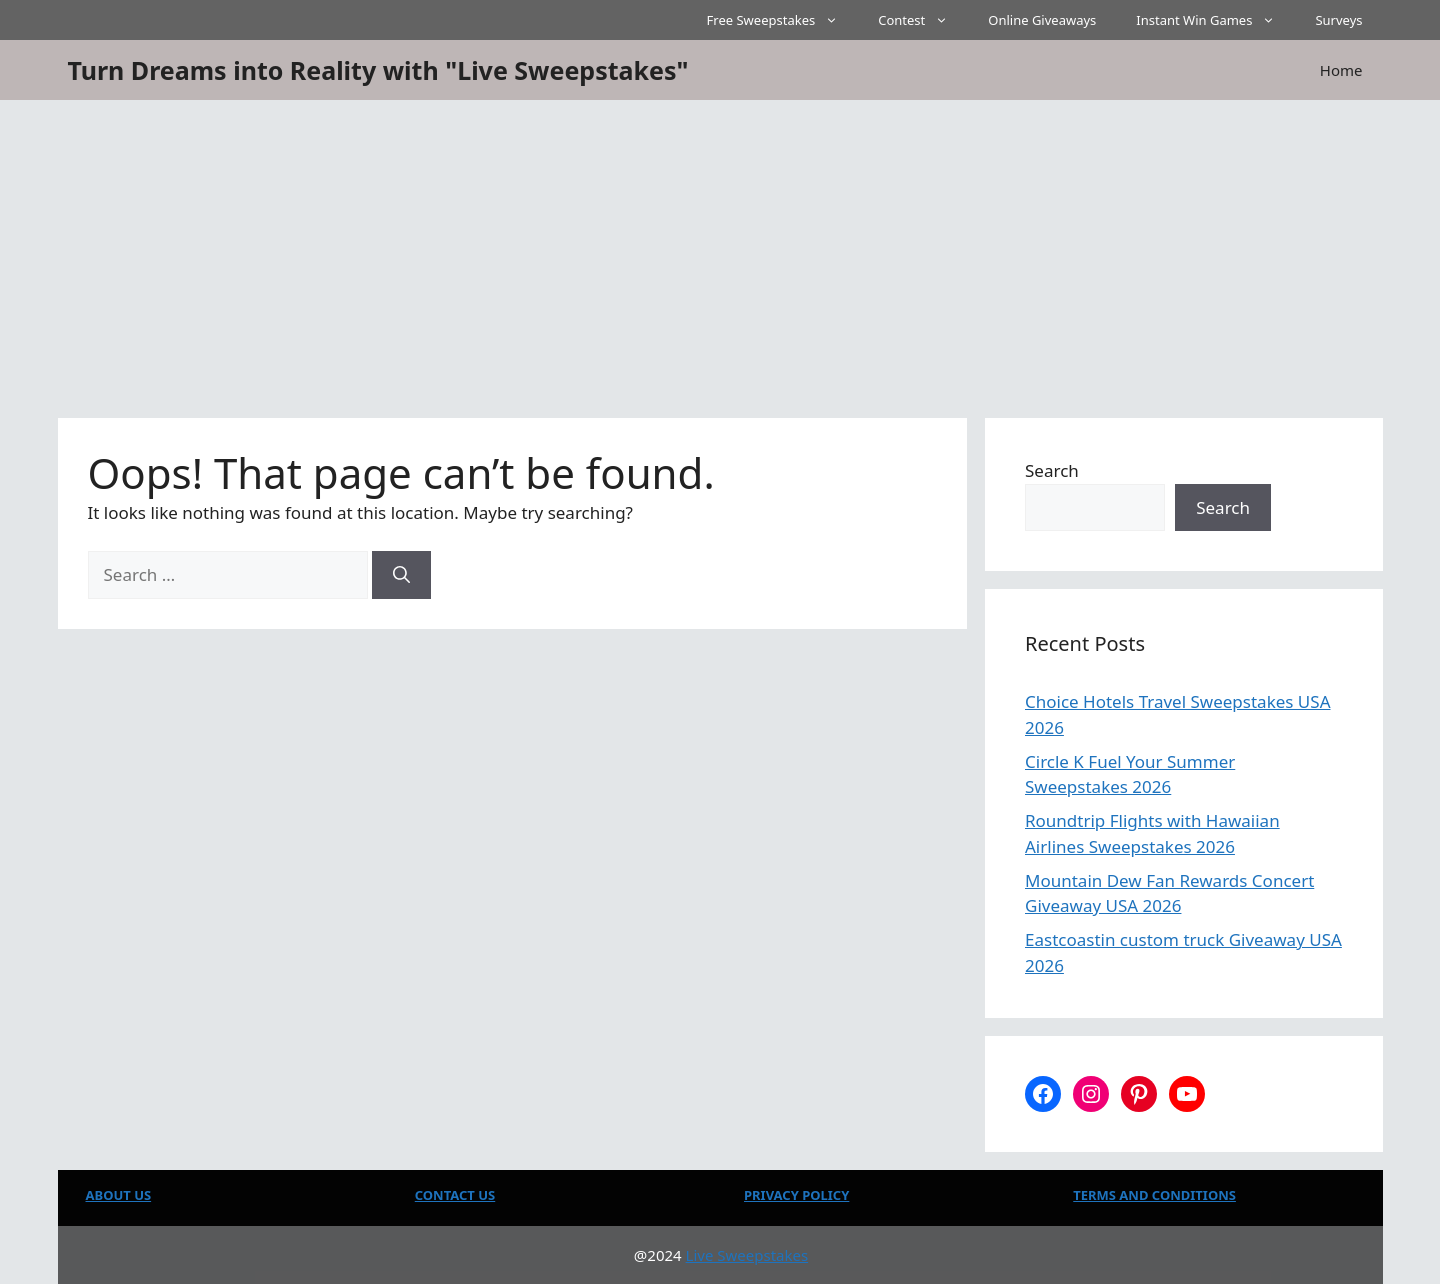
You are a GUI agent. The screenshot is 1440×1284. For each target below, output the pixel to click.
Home (1341, 70)
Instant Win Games (1215, 20)
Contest (923, 20)
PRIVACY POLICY (796, 1195)
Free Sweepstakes (783, 20)
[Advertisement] (720, 250)
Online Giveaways (1042, 20)
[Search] (401, 575)
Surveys (1338, 20)
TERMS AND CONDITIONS (1154, 1195)
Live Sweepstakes (747, 1255)
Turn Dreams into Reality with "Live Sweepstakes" (378, 70)
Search (1052, 470)
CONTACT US (455, 1195)
